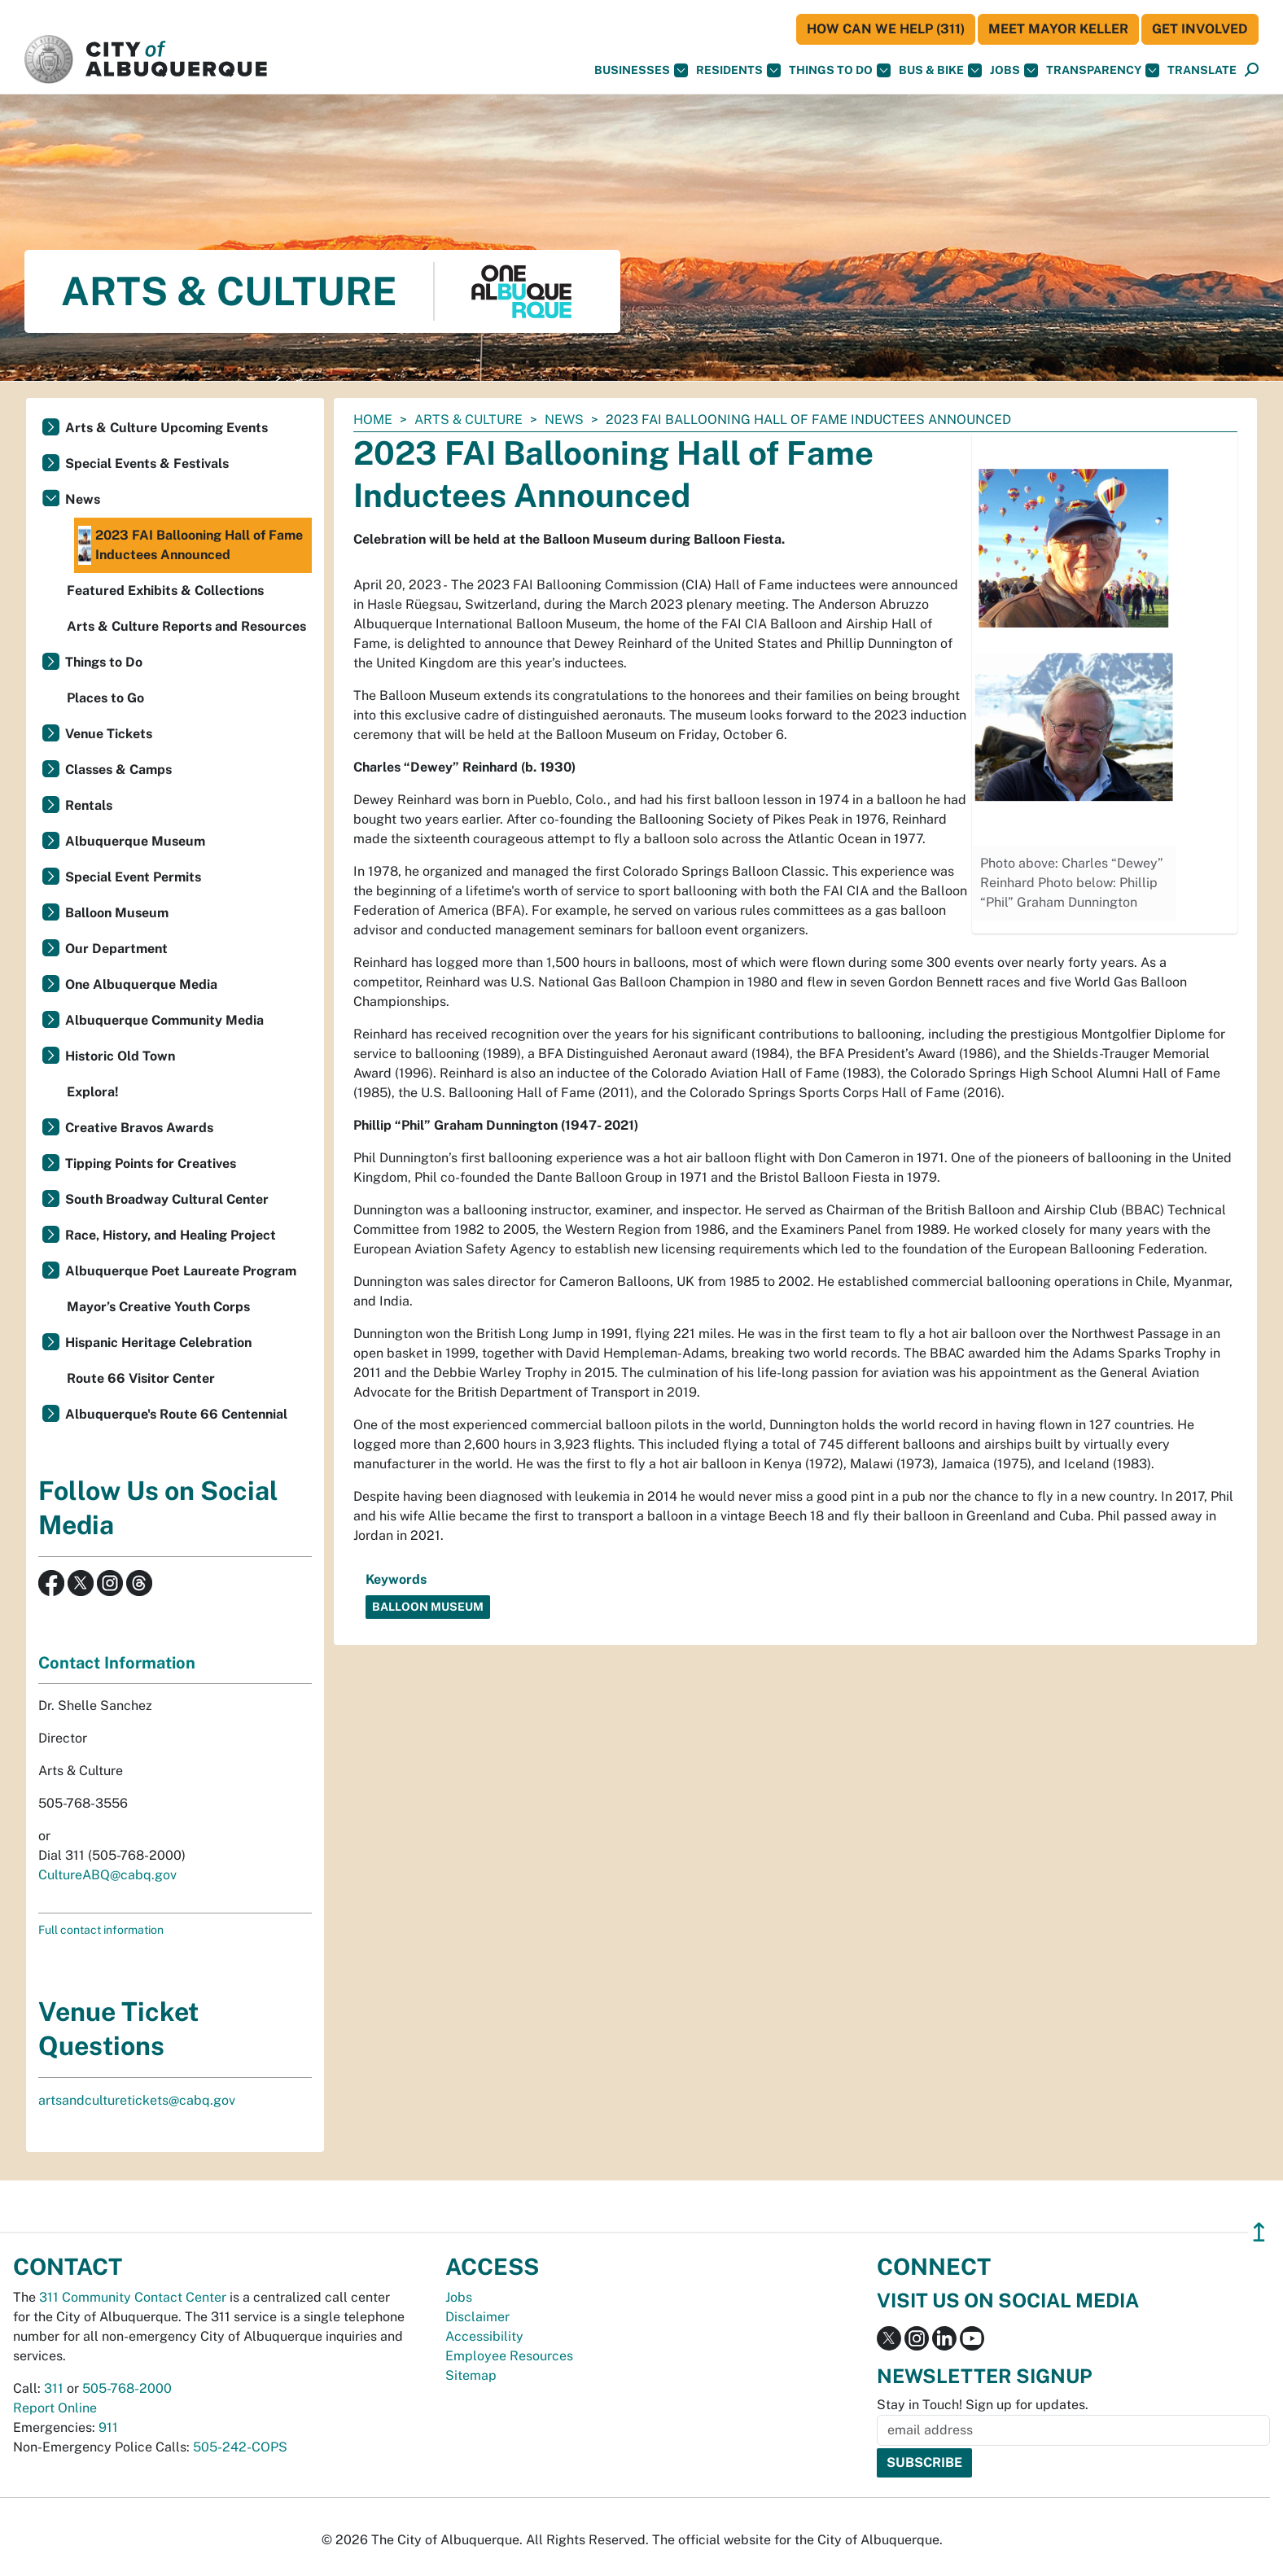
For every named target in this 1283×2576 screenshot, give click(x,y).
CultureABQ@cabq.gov (107, 1875)
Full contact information (101, 1929)
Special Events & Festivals (147, 463)
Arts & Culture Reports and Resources (186, 626)
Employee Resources (509, 2356)
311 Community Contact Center (132, 2297)
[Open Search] (1252, 70)
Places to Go (105, 698)
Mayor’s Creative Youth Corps (158, 1306)
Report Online (55, 2408)
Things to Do (103, 662)
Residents (738, 70)
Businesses (641, 70)
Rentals (88, 805)
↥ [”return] (1259, 2232)
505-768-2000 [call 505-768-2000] (127, 2388)
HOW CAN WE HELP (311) (886, 29)
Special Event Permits (133, 877)
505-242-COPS (240, 2447)
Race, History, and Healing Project (170, 1235)
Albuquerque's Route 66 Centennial (176, 1414)
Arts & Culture (468, 419)
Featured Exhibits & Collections (165, 590)
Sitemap (471, 2375)
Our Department (116, 948)
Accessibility (484, 2336)
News (564, 419)
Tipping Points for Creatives (150, 1163)
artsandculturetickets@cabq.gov (136, 2100)
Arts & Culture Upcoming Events (166, 427)
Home (372, 419)
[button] (1202, 70)
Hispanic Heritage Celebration (158, 1342)
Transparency (1102, 70)
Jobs (1014, 70)
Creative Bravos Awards (139, 1127)
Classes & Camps (118, 769)
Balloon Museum (117, 913)
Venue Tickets (108, 733)
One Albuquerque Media (141, 984)
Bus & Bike (940, 70)
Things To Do (840, 70)
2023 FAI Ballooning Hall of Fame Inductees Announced (190, 545)
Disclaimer (477, 2317)
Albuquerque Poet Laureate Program (180, 1271)
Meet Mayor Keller (1058, 29)
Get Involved (1200, 29)
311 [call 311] (53, 2388)
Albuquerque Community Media (164, 1020)
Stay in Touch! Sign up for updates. (982, 2404)
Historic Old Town (120, 1056)
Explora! (93, 1092)
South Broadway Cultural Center (167, 1199)
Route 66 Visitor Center (141, 1378)
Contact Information (116, 1663)
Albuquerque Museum (135, 841)
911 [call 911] (108, 2427)
